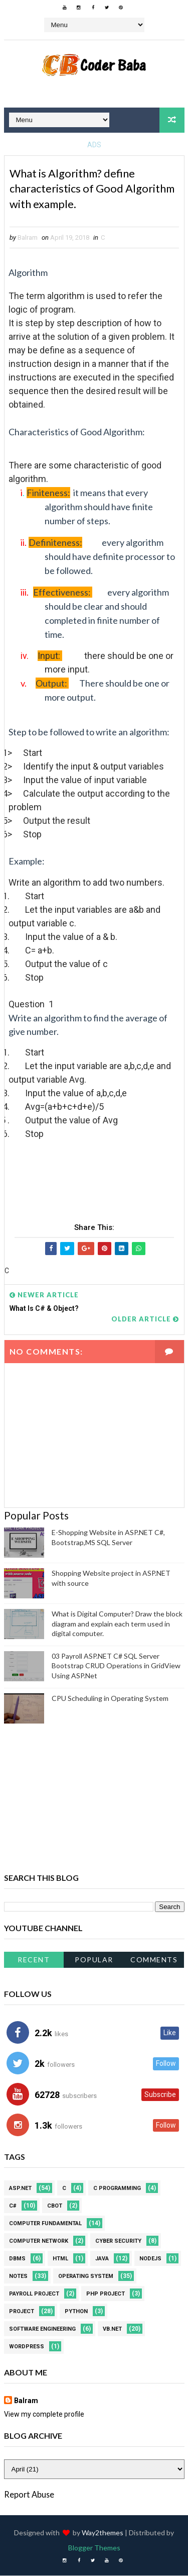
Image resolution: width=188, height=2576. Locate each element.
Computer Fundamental (45, 2224)
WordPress (26, 2347)
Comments (153, 1960)
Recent (34, 1960)
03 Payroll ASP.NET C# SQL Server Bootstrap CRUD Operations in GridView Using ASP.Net (116, 1666)
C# (13, 2206)
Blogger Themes (94, 2548)
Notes (18, 2276)
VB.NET (112, 2329)
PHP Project (105, 2294)
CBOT (54, 2206)
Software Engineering (42, 2329)
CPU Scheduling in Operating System (110, 1698)
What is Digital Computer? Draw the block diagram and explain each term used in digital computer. (117, 1624)
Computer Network (38, 2241)
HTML (60, 2259)
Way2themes (102, 2533)
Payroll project (34, 2294)
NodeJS (150, 2259)
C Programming (117, 2188)
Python (76, 2312)
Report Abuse (29, 2494)
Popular (94, 1960)
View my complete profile (44, 2415)
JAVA (102, 2259)
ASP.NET (20, 2188)
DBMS (17, 2259)
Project (21, 2312)
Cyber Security (118, 2241)
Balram (26, 2401)
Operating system (85, 2276)
